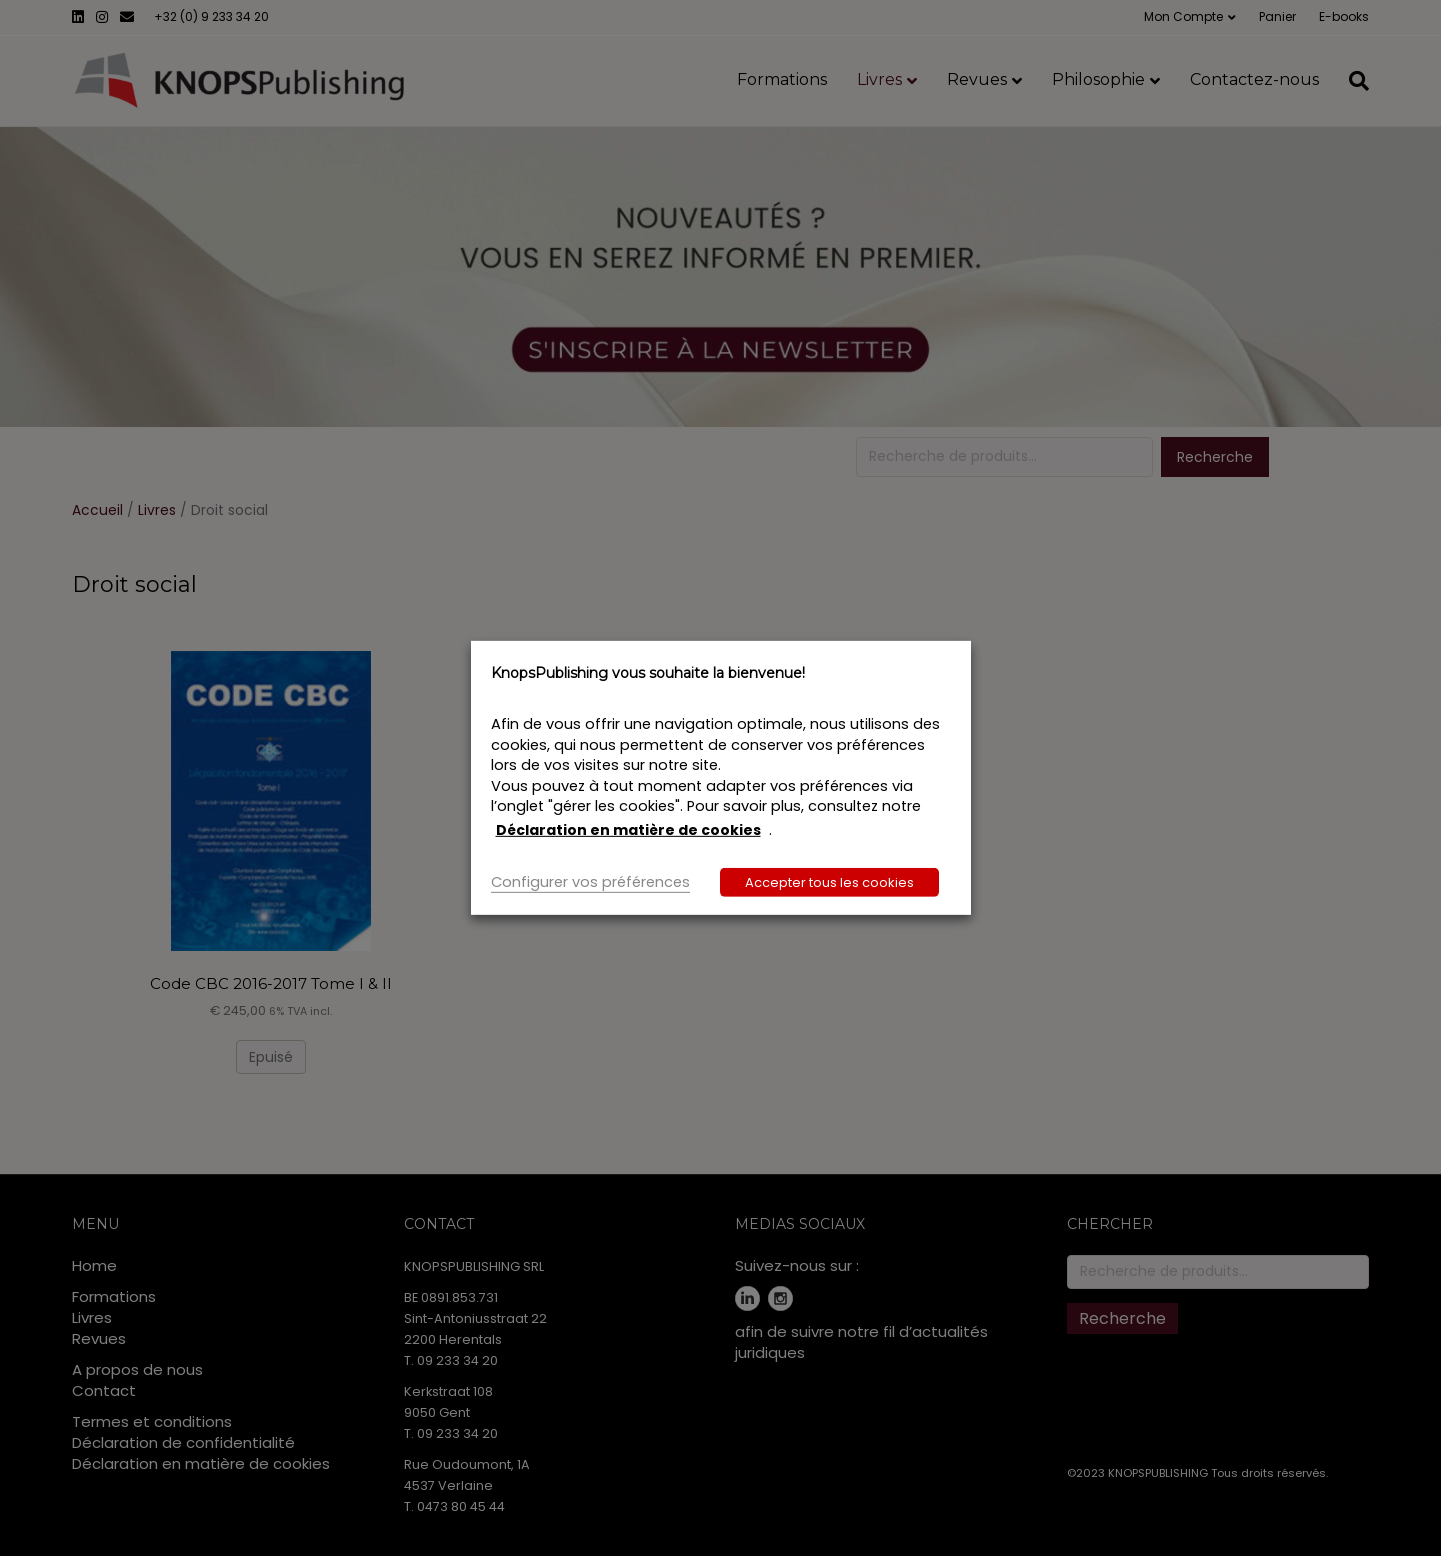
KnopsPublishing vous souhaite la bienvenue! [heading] (648, 673)
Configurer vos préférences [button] (590, 882)
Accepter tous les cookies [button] (829, 882)
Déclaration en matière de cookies (628, 830)
